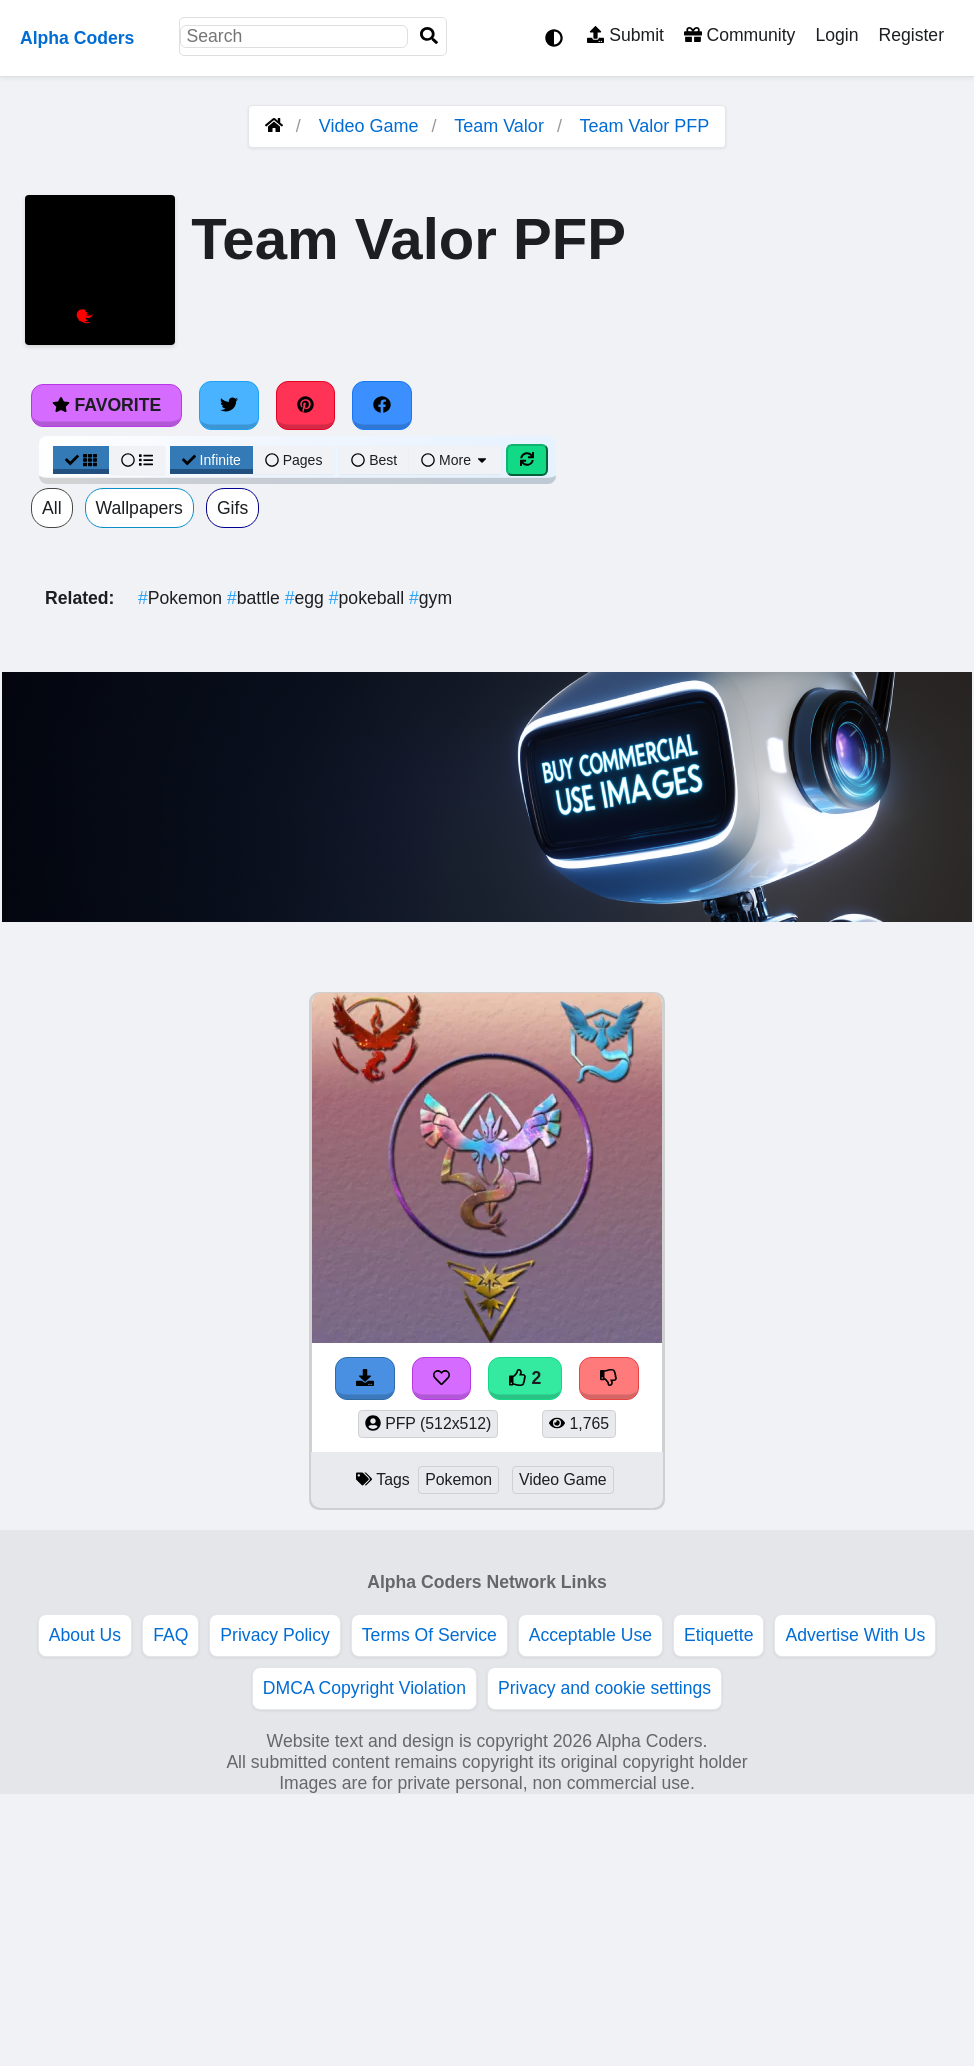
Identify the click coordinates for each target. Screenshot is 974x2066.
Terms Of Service (429, 1635)
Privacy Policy (275, 1635)
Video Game (369, 126)
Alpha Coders (77, 38)
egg (307, 598)
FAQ (170, 1635)
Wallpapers (139, 508)
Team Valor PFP (645, 126)
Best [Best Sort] (374, 460)
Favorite (106, 405)
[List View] (137, 460)
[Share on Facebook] (382, 405)
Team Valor (499, 126)
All (52, 508)
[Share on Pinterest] (306, 405)
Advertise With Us (855, 1635)
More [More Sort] (455, 460)
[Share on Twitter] (229, 405)
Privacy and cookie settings (604, 1688)
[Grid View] (81, 460)
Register (911, 35)
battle (256, 598)
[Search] (429, 36)
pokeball (369, 598)
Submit (625, 35)
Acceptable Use (590, 1635)
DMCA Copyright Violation (364, 1688)
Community (739, 35)
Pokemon (182, 598)
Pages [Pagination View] (294, 460)
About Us (85, 1635)
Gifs (232, 508)
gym (430, 598)
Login (836, 35)
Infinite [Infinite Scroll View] (211, 460)
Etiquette (718, 1635)
